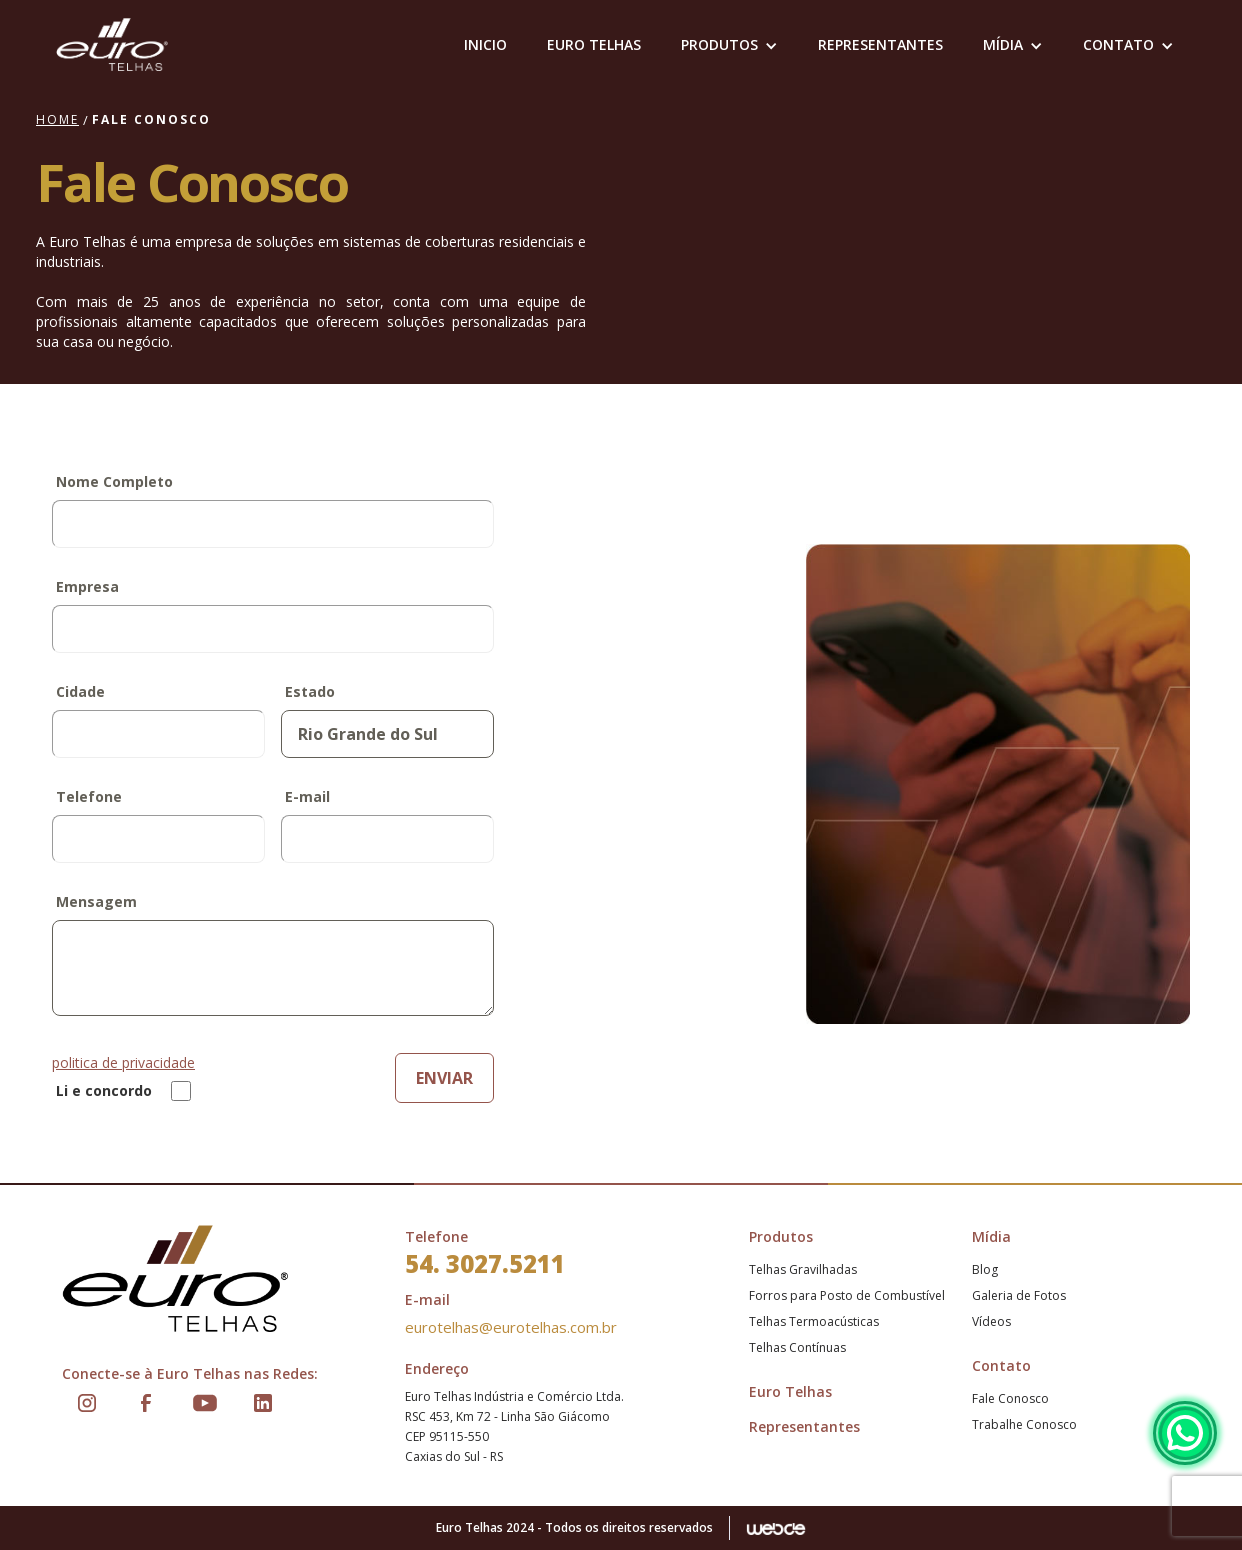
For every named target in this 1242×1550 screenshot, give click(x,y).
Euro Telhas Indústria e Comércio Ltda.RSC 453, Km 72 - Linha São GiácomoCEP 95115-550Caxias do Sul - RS (514, 1426)
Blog (985, 1269)
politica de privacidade (123, 1062)
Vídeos (991, 1321)
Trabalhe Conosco (1024, 1424)
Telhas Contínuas (797, 1347)
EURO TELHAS (594, 44)
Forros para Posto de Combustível (847, 1295)
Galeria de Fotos (1019, 1295)
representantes (880, 44)
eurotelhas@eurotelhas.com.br (511, 1327)
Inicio (485, 44)
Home (57, 119)
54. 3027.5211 (485, 1263)
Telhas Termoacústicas (814, 1321)
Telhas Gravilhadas (803, 1269)
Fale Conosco (1010, 1398)
